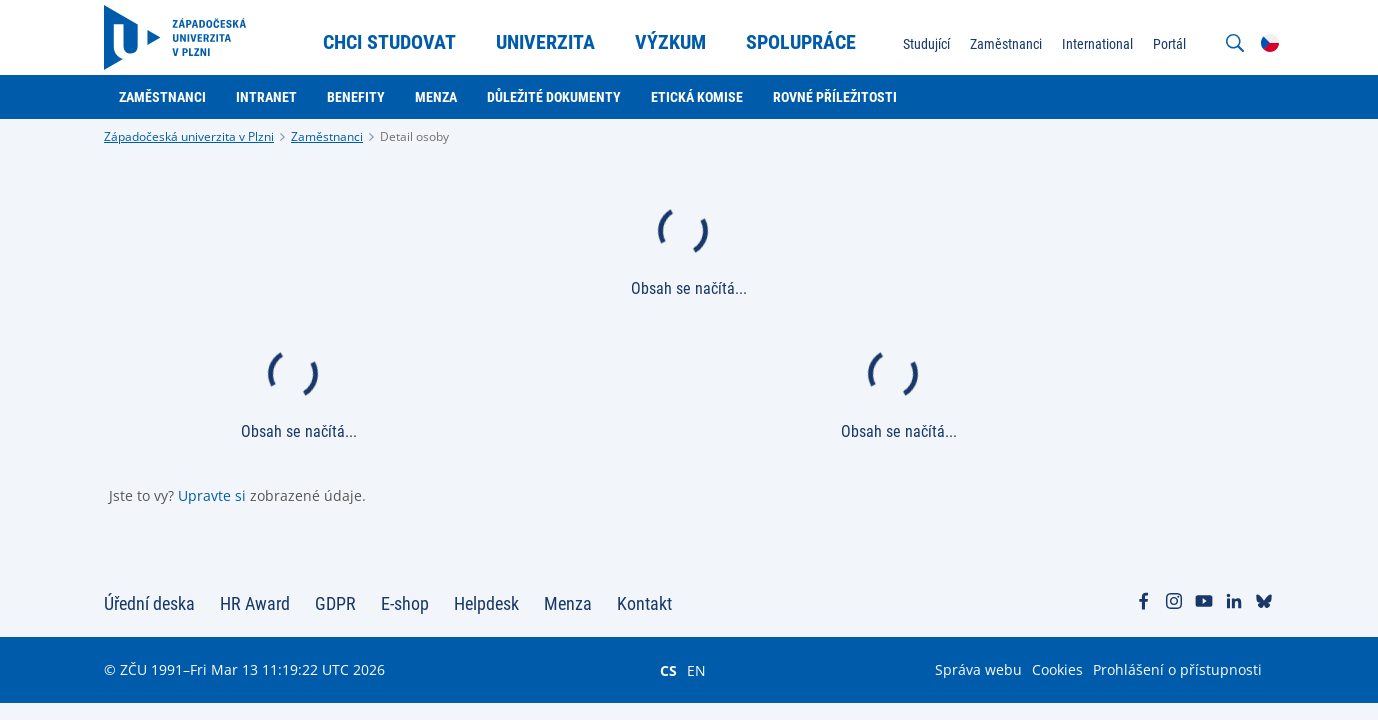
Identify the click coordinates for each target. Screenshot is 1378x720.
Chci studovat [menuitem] (389, 42)
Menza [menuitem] (436, 97)
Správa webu (978, 669)
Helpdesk (486, 603)
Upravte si (212, 495)
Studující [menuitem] (926, 44)
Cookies (1057, 669)
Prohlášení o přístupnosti (1177, 669)
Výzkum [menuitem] (670, 42)
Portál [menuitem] (1169, 44)
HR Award (255, 603)
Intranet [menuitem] (266, 97)
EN (696, 670)
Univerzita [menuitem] (545, 42)
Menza (568, 603)
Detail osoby (414, 136)
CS (668, 670)
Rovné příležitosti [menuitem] (835, 97)
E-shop (405, 603)
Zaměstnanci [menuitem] (1006, 44)
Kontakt (644, 603)
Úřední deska (149, 603)
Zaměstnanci (327, 136)
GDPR (335, 603)
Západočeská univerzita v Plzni (189, 136)
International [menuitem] (1097, 44)
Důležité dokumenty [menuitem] (554, 97)
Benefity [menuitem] (356, 97)
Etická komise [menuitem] (697, 97)
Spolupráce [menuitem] (801, 42)
